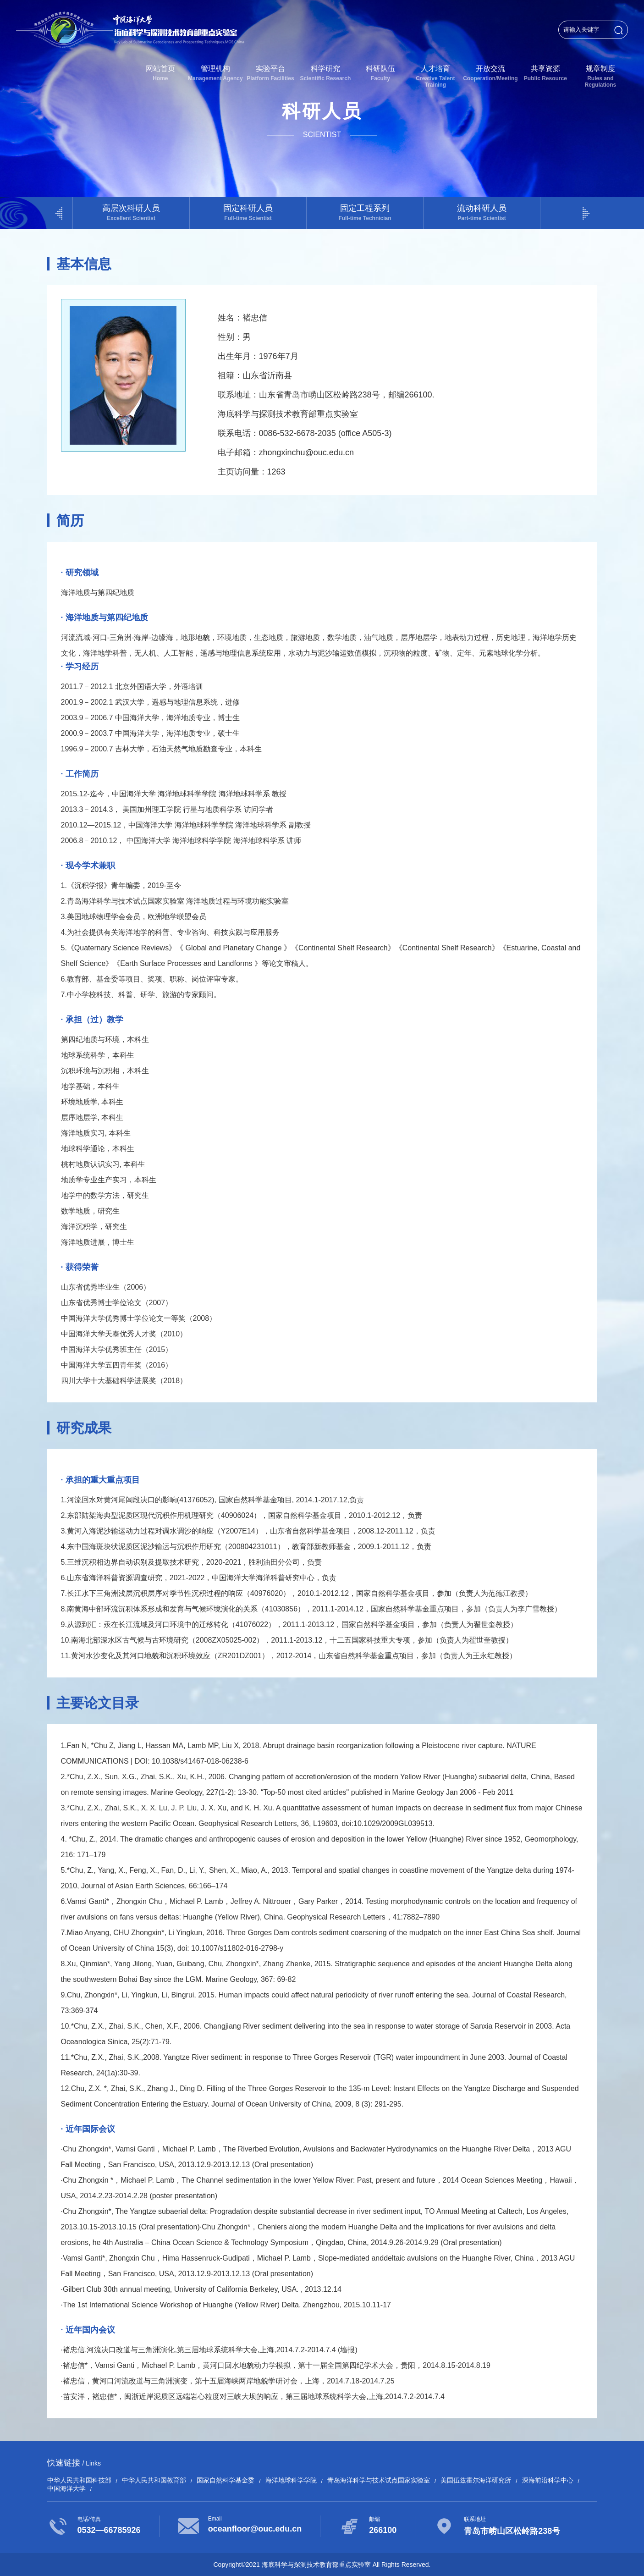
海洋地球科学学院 (291, 2480)
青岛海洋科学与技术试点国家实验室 (378, 2480)
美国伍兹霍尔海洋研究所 (475, 2480)
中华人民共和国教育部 (154, 2480)
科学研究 (325, 73)
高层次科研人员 (131, 212)
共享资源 (545, 73)
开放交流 (490, 73)
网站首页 (160, 73)
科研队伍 (380, 73)
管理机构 (215, 73)
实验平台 (270, 73)
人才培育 (435, 76)
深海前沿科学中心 (547, 2480)
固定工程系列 (365, 212)
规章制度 (600, 76)
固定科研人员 (248, 212)
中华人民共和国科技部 (79, 2480)
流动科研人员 (482, 212)
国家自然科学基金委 (225, 2480)
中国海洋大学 (66, 2488)
